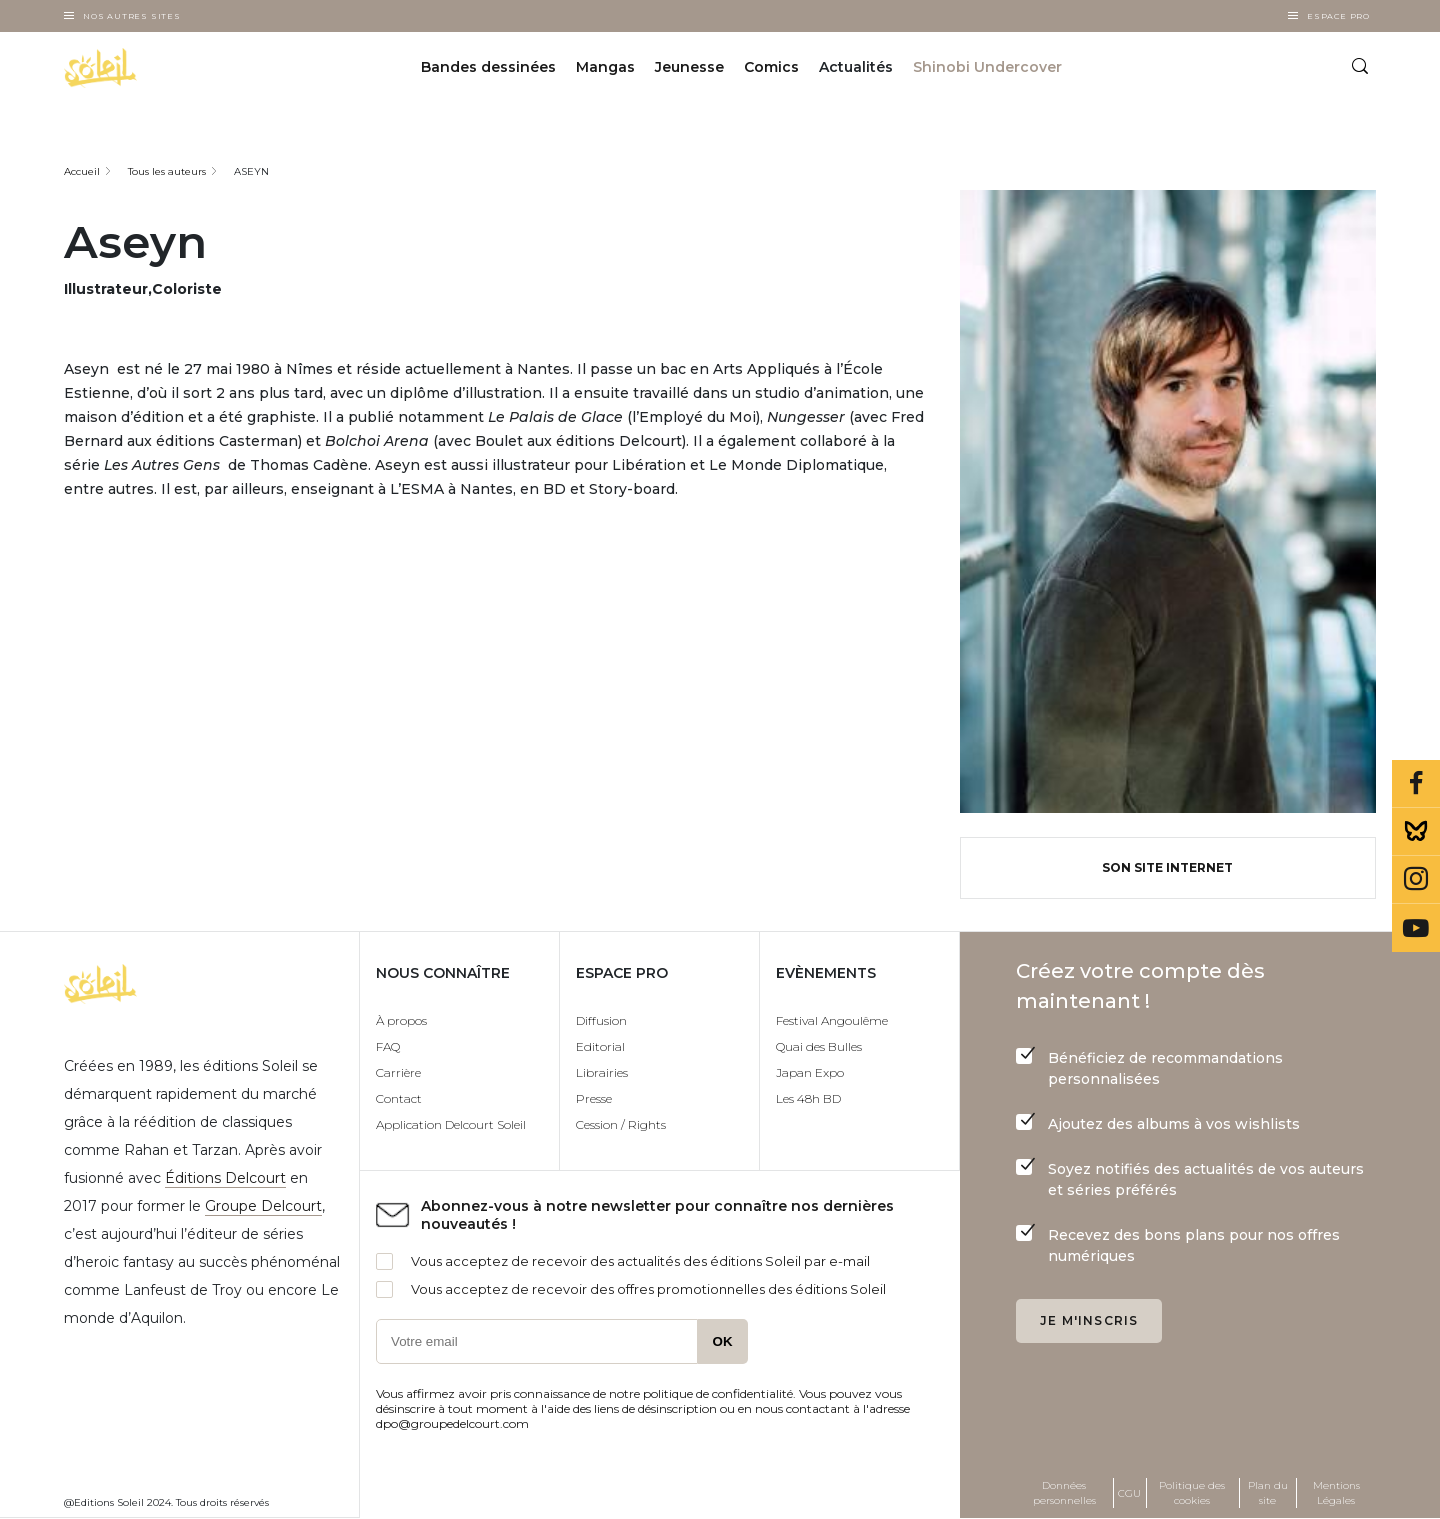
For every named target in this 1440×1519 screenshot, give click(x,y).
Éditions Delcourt (225, 1178)
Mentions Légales (1336, 1493)
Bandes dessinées (488, 68)
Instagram (1416, 880)
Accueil (82, 171)
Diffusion (601, 1020)
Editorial (600, 1046)
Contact (399, 1098)
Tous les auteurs (167, 171)
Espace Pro (1338, 16)
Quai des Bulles (819, 1046)
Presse (594, 1098)
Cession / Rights (621, 1124)
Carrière (398, 1072)
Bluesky (1416, 832)
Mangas (605, 68)
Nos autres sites (132, 16)
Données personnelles (1064, 1493)
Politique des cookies (1192, 1493)
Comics (771, 68)
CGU (1129, 1493)
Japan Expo (810, 1072)
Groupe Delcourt (263, 1206)
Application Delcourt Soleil (451, 1124)
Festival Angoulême (832, 1020)
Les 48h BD (808, 1098)
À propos (401, 1020)
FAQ (388, 1046)
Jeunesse (689, 68)
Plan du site (1268, 1493)
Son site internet (1167, 867)
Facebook (1416, 784)
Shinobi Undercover (987, 68)
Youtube (1416, 928)
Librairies (602, 1072)
